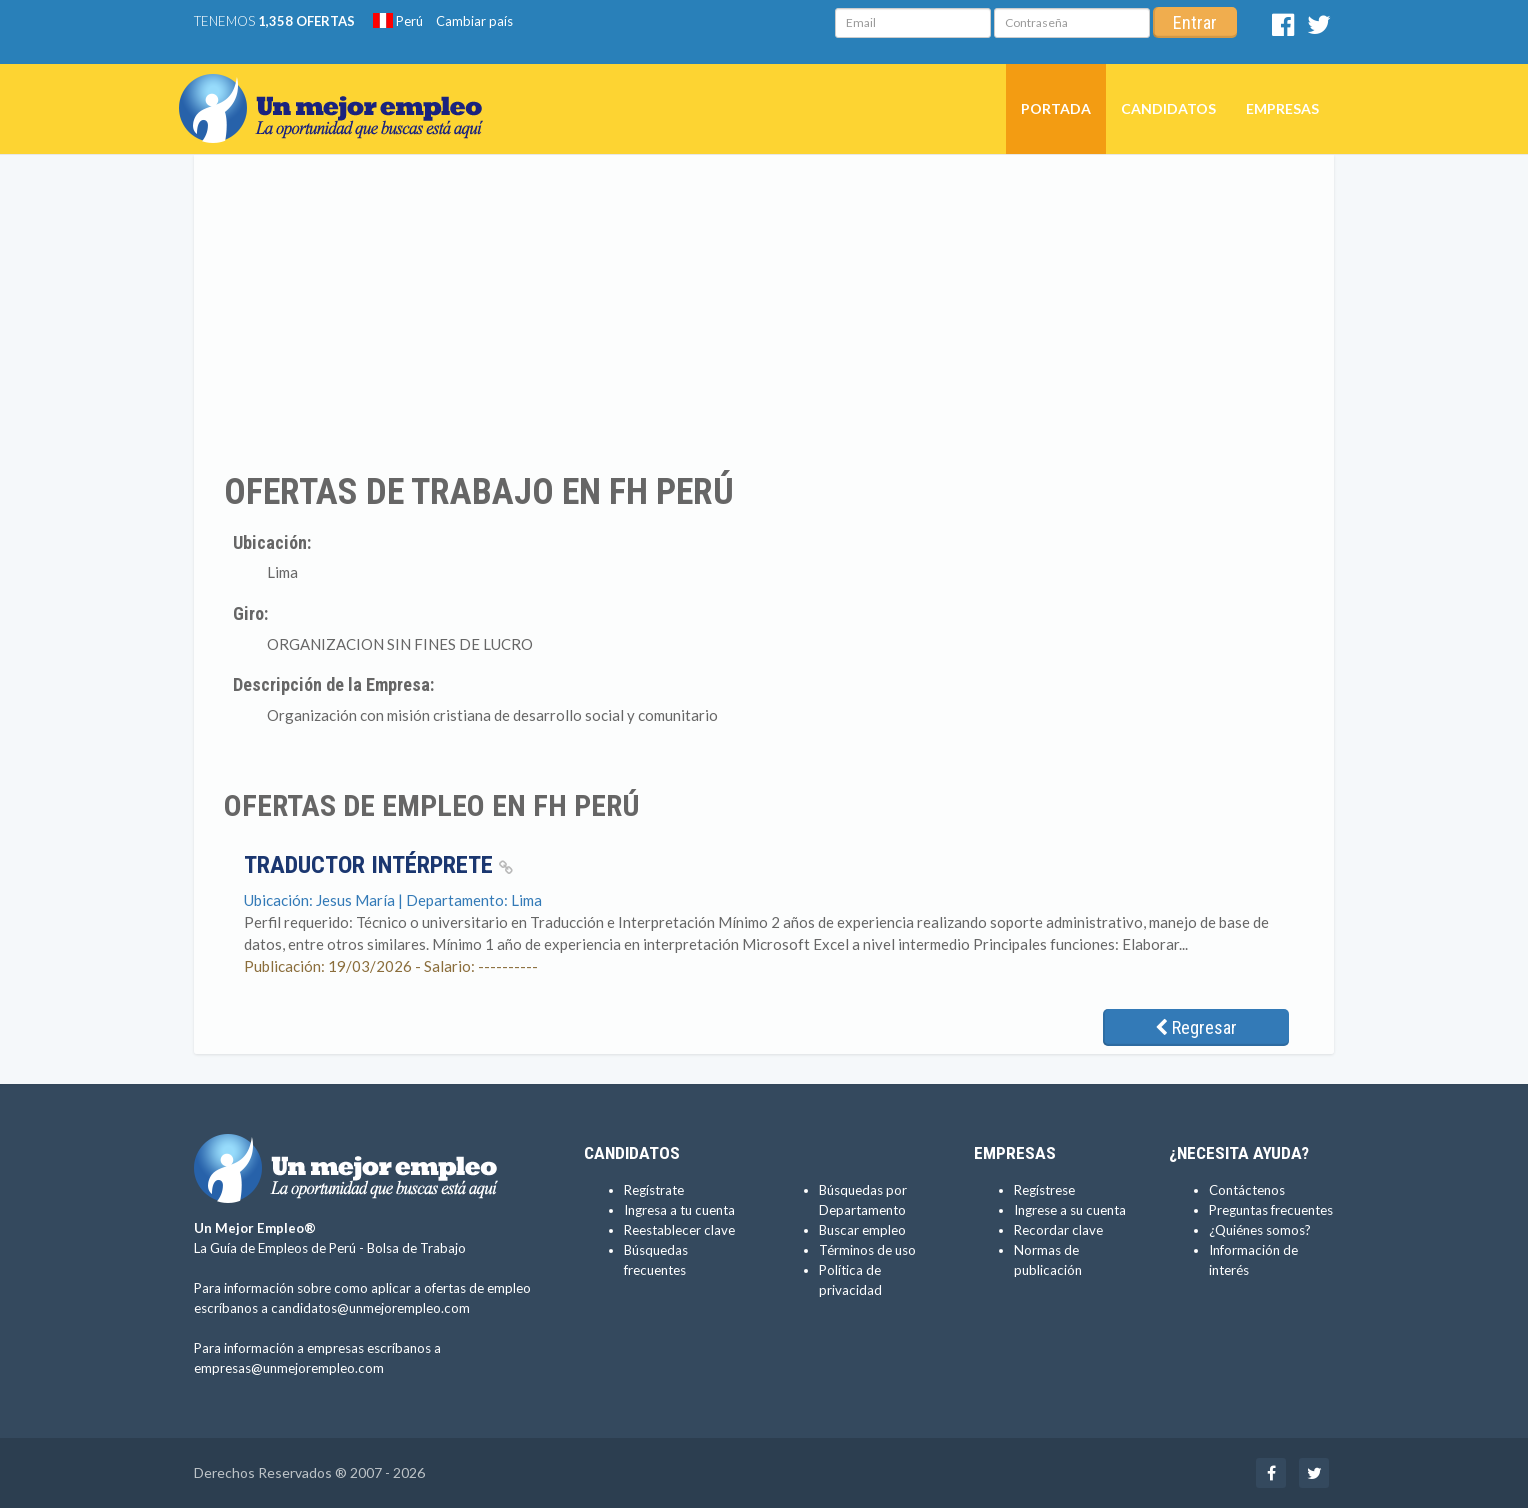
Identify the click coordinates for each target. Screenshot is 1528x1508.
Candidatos (1168, 108)
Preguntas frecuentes (1271, 1210)
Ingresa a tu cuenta (679, 1210)
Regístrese (1044, 1190)
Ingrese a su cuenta (1070, 1210)
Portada (1056, 108)
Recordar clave (1058, 1230)
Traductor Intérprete (378, 865)
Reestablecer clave (679, 1230)
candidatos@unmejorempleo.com (370, 1308)
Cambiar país (474, 21)
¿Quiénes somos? (1260, 1230)
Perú (398, 21)
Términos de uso (867, 1250)
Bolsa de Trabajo (416, 1248)
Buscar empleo (862, 1230)
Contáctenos (1247, 1190)
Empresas (1282, 108)
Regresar (1196, 1027)
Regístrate (654, 1190)
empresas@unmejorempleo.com (289, 1368)
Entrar (1195, 22)
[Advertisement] (764, 313)
